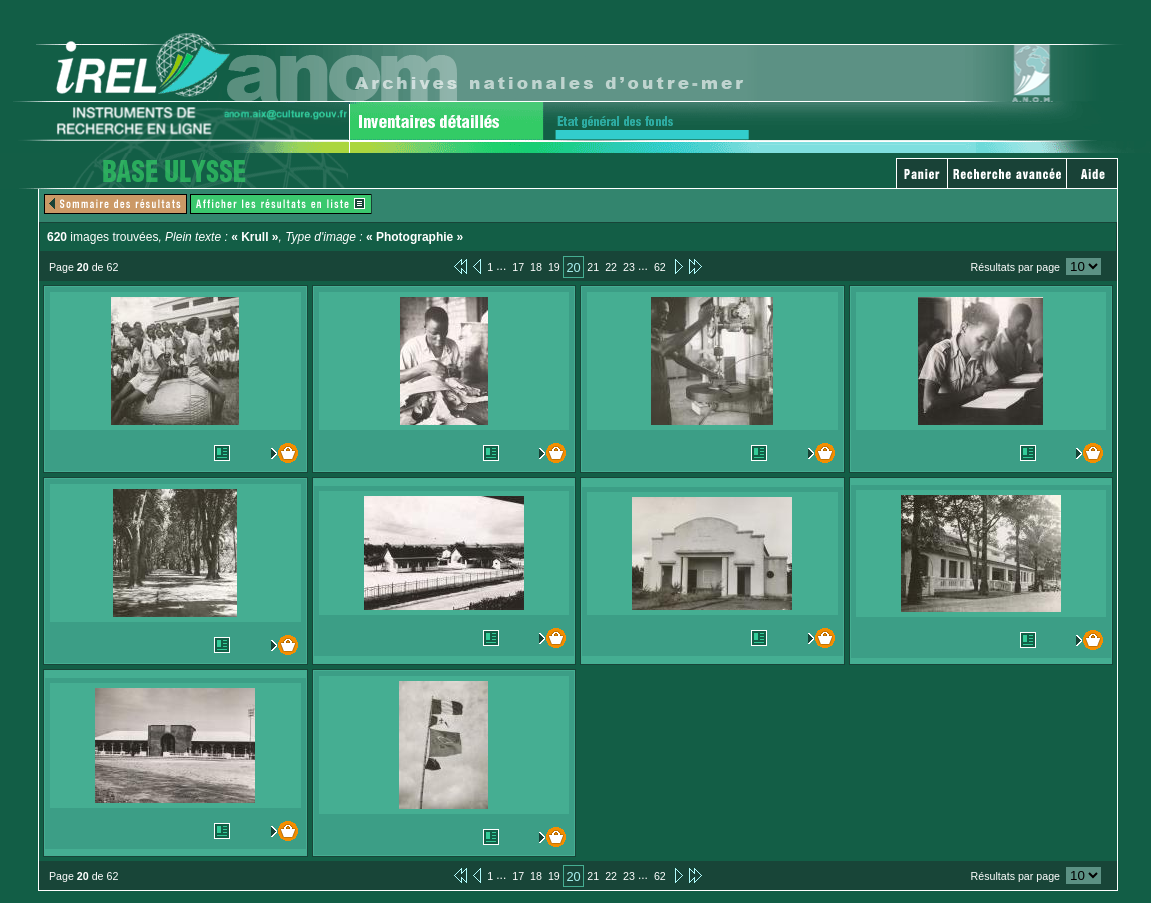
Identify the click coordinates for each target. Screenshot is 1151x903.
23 (629, 267)
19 (554, 267)
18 (536, 267)
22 (611, 267)
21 (593, 267)
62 (660, 267)
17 (518, 267)
